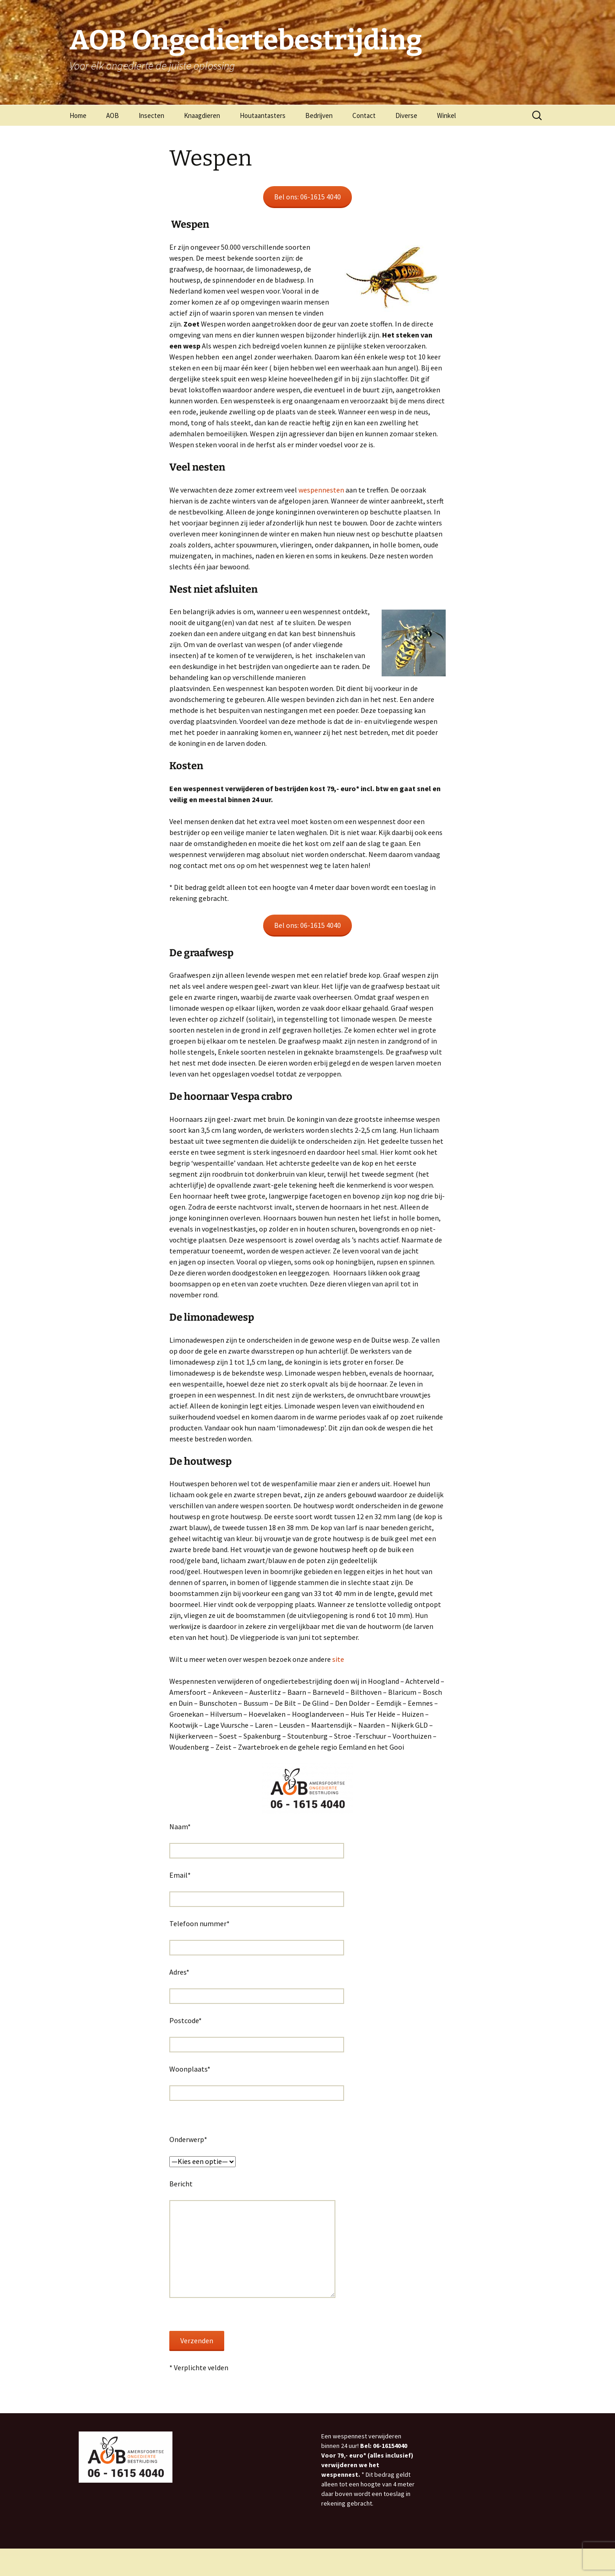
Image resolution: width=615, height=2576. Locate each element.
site (338, 1659)
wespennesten (321, 489)
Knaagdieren (202, 115)
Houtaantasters (263, 115)
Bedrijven (319, 115)
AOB (112, 115)
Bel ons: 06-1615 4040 (307, 196)
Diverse (406, 115)
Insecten (151, 115)
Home (78, 115)
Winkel (446, 115)
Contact (364, 115)
